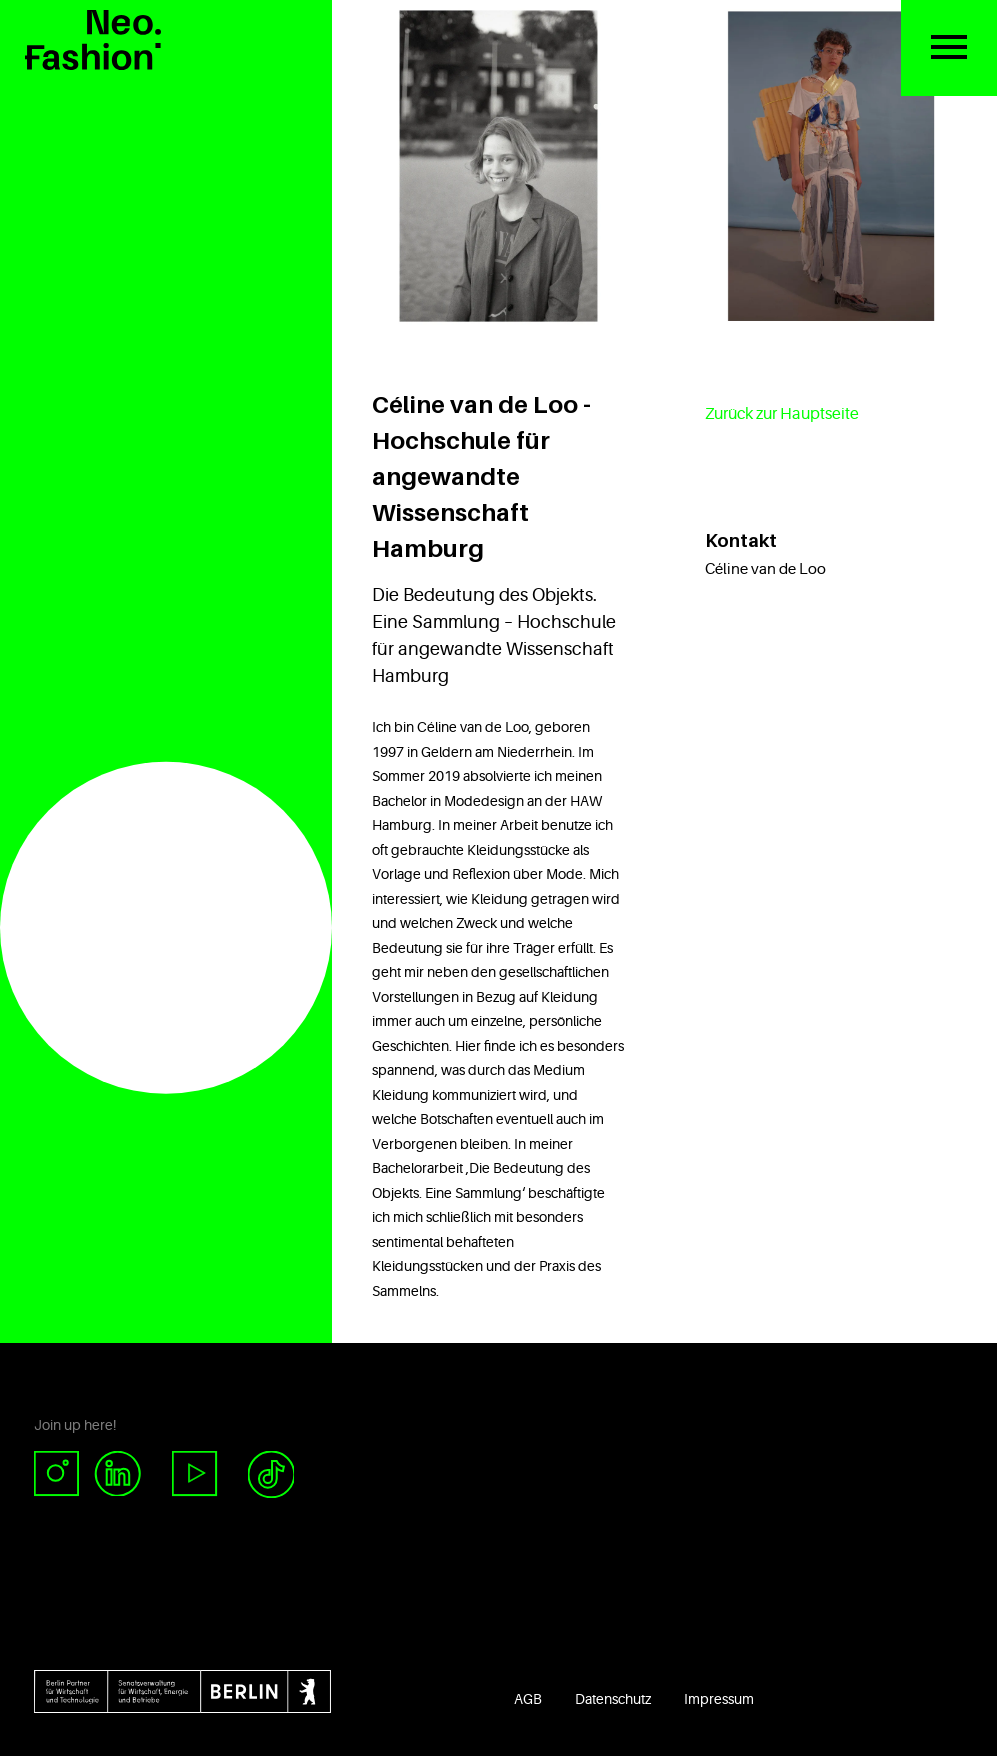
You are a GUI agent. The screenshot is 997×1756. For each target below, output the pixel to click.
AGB (528, 1699)
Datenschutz (613, 1699)
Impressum (719, 1699)
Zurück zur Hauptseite (782, 414)
